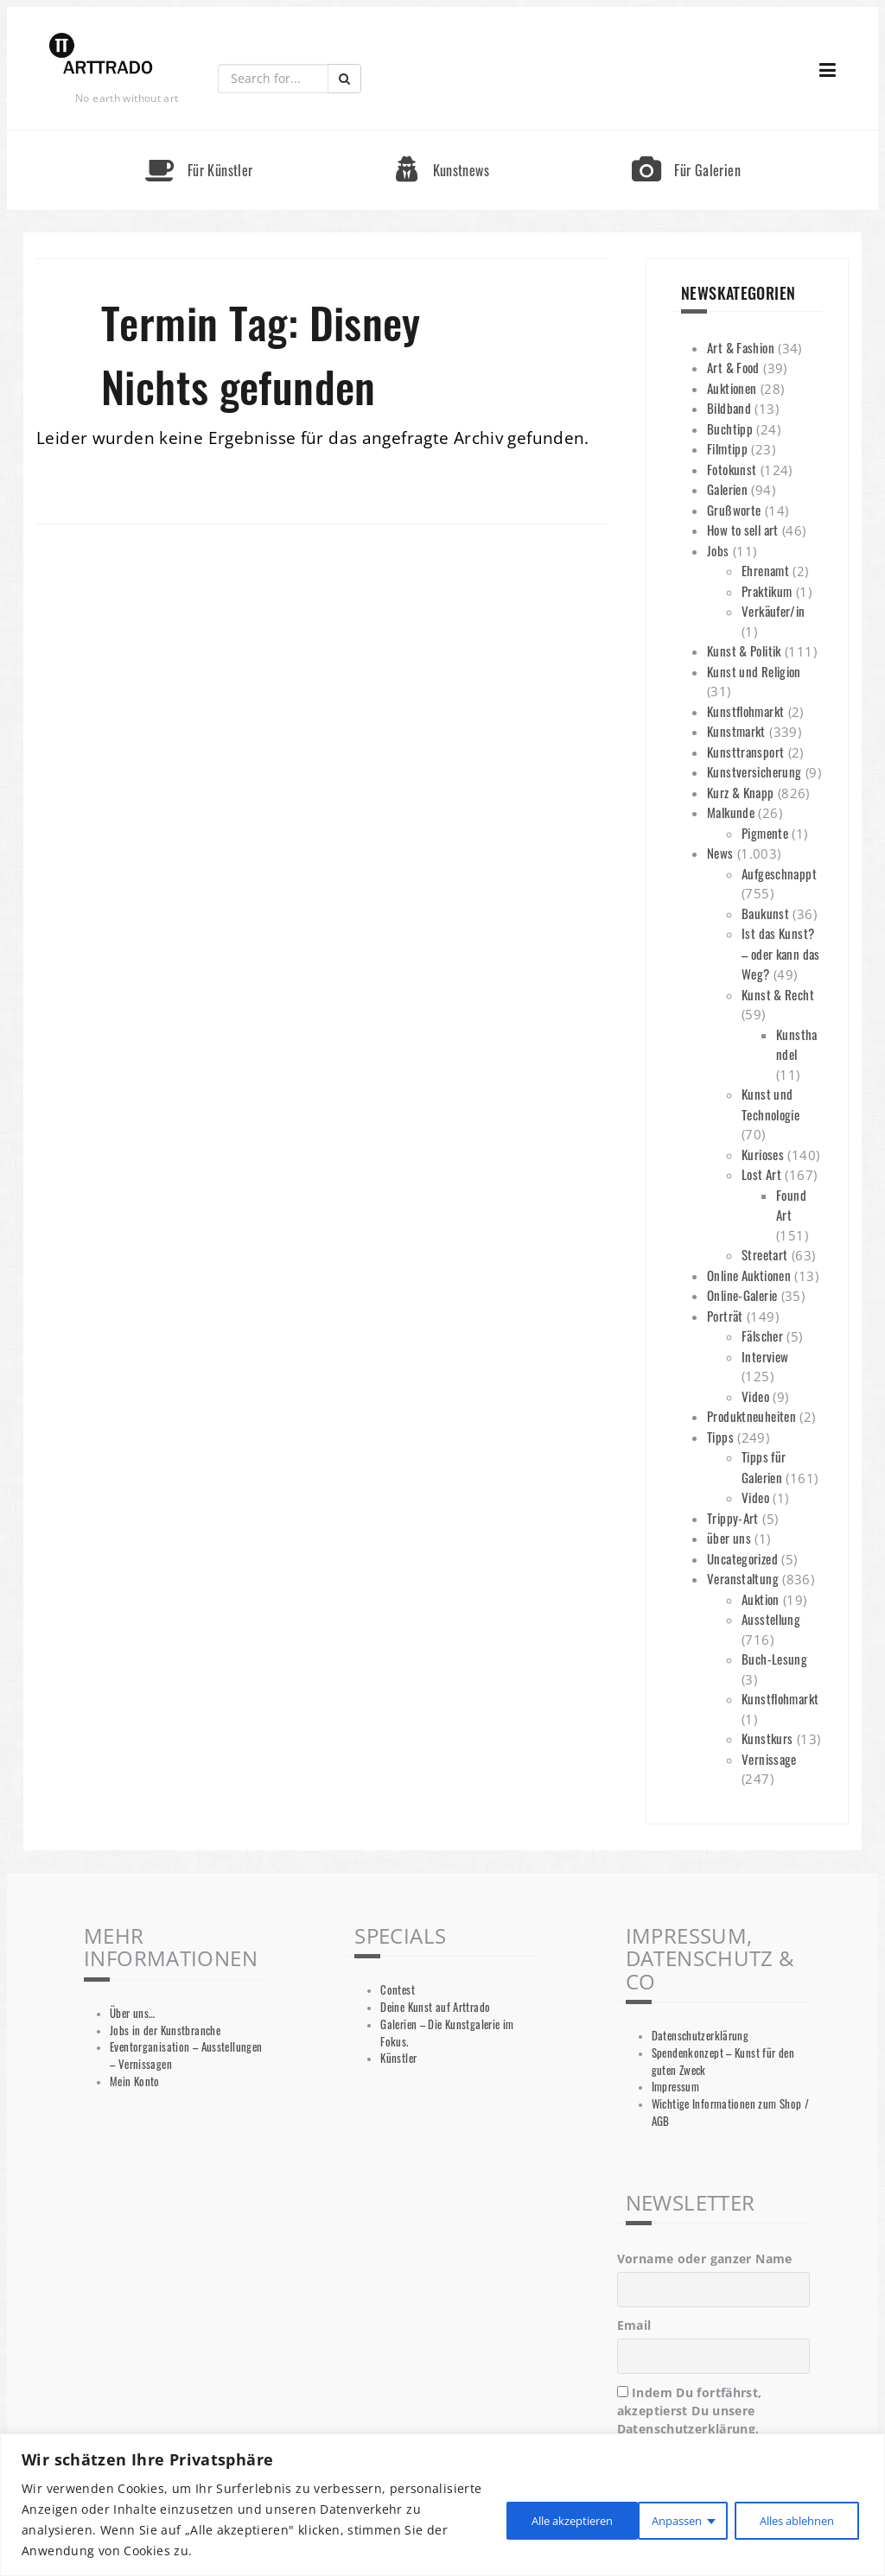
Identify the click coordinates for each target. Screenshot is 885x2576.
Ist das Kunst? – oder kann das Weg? (781, 953)
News (720, 852)
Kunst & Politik (744, 650)
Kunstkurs (767, 1738)
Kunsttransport (745, 751)
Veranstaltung (743, 1578)
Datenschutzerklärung (700, 2035)
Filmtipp (727, 448)
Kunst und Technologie (770, 1104)
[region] (442, 2504)
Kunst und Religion (754, 671)
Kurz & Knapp (740, 792)
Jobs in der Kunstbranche (165, 2030)
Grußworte (734, 509)
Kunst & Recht (778, 994)
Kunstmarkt (736, 730)
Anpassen (515, 2519)
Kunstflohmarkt (745, 710)
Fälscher (762, 1335)
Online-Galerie (742, 1294)
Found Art (791, 1205)
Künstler (398, 2058)
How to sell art (743, 529)
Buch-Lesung (774, 1658)
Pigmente (765, 832)
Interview (765, 1356)
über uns (729, 1537)
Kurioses (763, 1154)
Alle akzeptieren (791, 2519)
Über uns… (132, 2013)
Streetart (764, 1254)
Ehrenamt (765, 570)
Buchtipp (730, 428)
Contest (397, 1990)
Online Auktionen (749, 1275)
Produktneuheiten (751, 1415)
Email (634, 2325)
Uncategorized (742, 1558)
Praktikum (767, 590)
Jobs (718, 550)
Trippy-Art (733, 1517)
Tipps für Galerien (764, 1467)
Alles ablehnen (645, 2519)
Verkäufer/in (773, 610)
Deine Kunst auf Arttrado (435, 2007)
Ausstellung (771, 1618)
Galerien (727, 488)
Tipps (720, 1436)
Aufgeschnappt (779, 873)
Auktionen (731, 387)
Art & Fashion (740, 347)
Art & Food (733, 367)
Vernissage (769, 1758)
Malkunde (730, 812)
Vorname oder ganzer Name (705, 2258)
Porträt (725, 1315)
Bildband (729, 407)
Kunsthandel (797, 1044)
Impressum (675, 2086)
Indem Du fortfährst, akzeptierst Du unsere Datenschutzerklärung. (689, 2410)
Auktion (761, 1598)
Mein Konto (135, 2081)
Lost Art (761, 1173)
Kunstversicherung (754, 771)
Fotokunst (731, 469)
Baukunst (765, 913)
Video (755, 1395)
